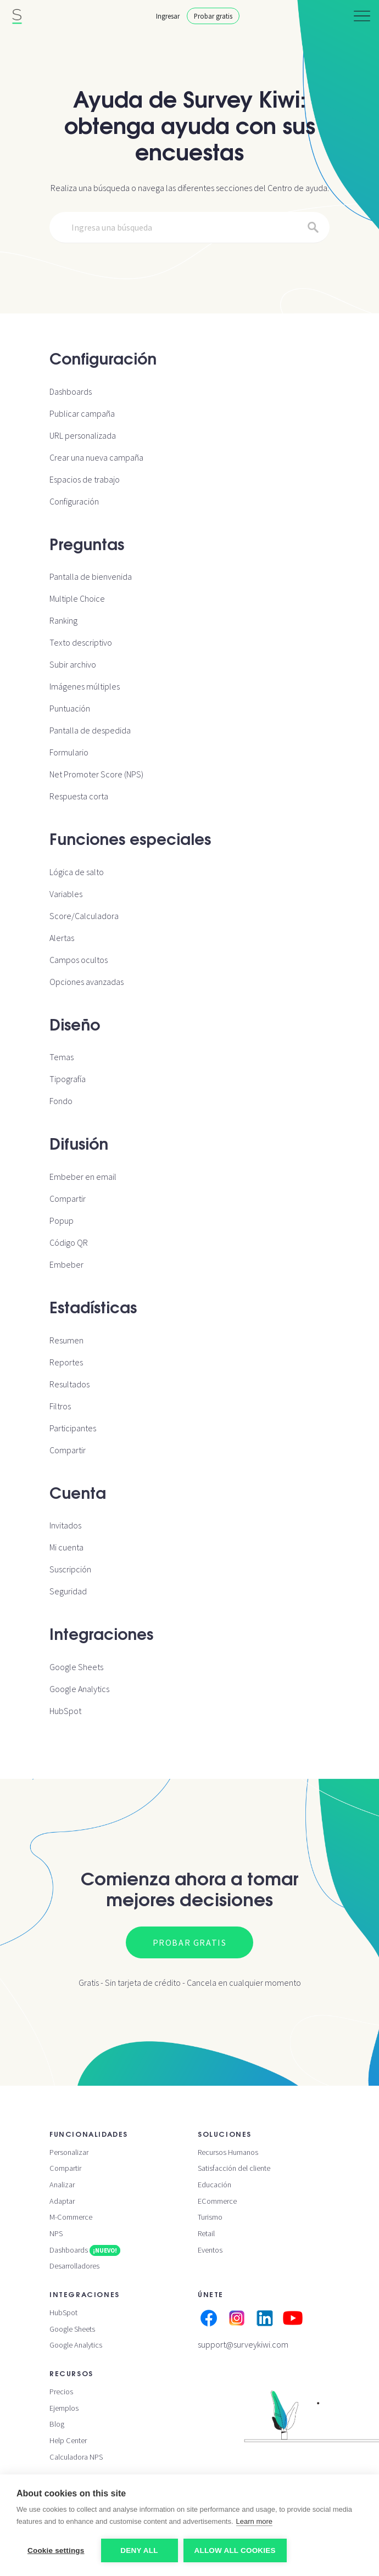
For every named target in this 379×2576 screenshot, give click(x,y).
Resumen (66, 1340)
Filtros (60, 1406)
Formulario (68, 752)
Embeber (66, 1264)
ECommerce (217, 2201)
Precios (61, 2391)
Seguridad (68, 1591)
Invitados (65, 1525)
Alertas (61, 937)
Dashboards (70, 391)
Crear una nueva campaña (96, 457)
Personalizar (68, 2152)
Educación (214, 2184)
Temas (61, 1056)
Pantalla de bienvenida (90, 576)
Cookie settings (56, 2550)
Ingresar (168, 16)
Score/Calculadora (84, 915)
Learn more (254, 2521)
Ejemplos (64, 2408)
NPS (56, 2233)
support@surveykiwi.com (243, 2344)
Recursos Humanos (228, 2152)
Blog (56, 2424)
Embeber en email (82, 1176)
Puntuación (69, 708)
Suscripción (70, 1569)
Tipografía (67, 1078)
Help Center (68, 2440)
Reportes (66, 1362)
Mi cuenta (66, 1547)
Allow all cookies (235, 2550)
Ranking (63, 620)
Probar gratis (213, 16)
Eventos (210, 2250)
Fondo (61, 1100)
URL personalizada (82, 435)
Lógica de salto (76, 871)
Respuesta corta (78, 796)
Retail (206, 2233)
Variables (65, 893)
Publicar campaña (82, 413)
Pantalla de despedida (90, 730)
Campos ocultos (78, 959)
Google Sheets (76, 1666)
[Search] (189, 227)
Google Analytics (79, 1688)
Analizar (62, 2184)
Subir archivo (72, 664)
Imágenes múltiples (84, 686)
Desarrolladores (74, 2266)
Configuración (74, 501)
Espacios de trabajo (84, 479)
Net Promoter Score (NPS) (96, 774)
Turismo (210, 2217)
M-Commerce (70, 2217)
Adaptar (62, 2201)
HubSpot (65, 1710)
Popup (61, 1220)
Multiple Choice (77, 598)
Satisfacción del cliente (234, 2168)
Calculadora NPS (76, 2457)
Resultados (69, 1384)
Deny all (139, 2550)
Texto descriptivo (80, 642)
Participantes (72, 1428)
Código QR (68, 1242)
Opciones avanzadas (86, 981)
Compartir (67, 1198)
